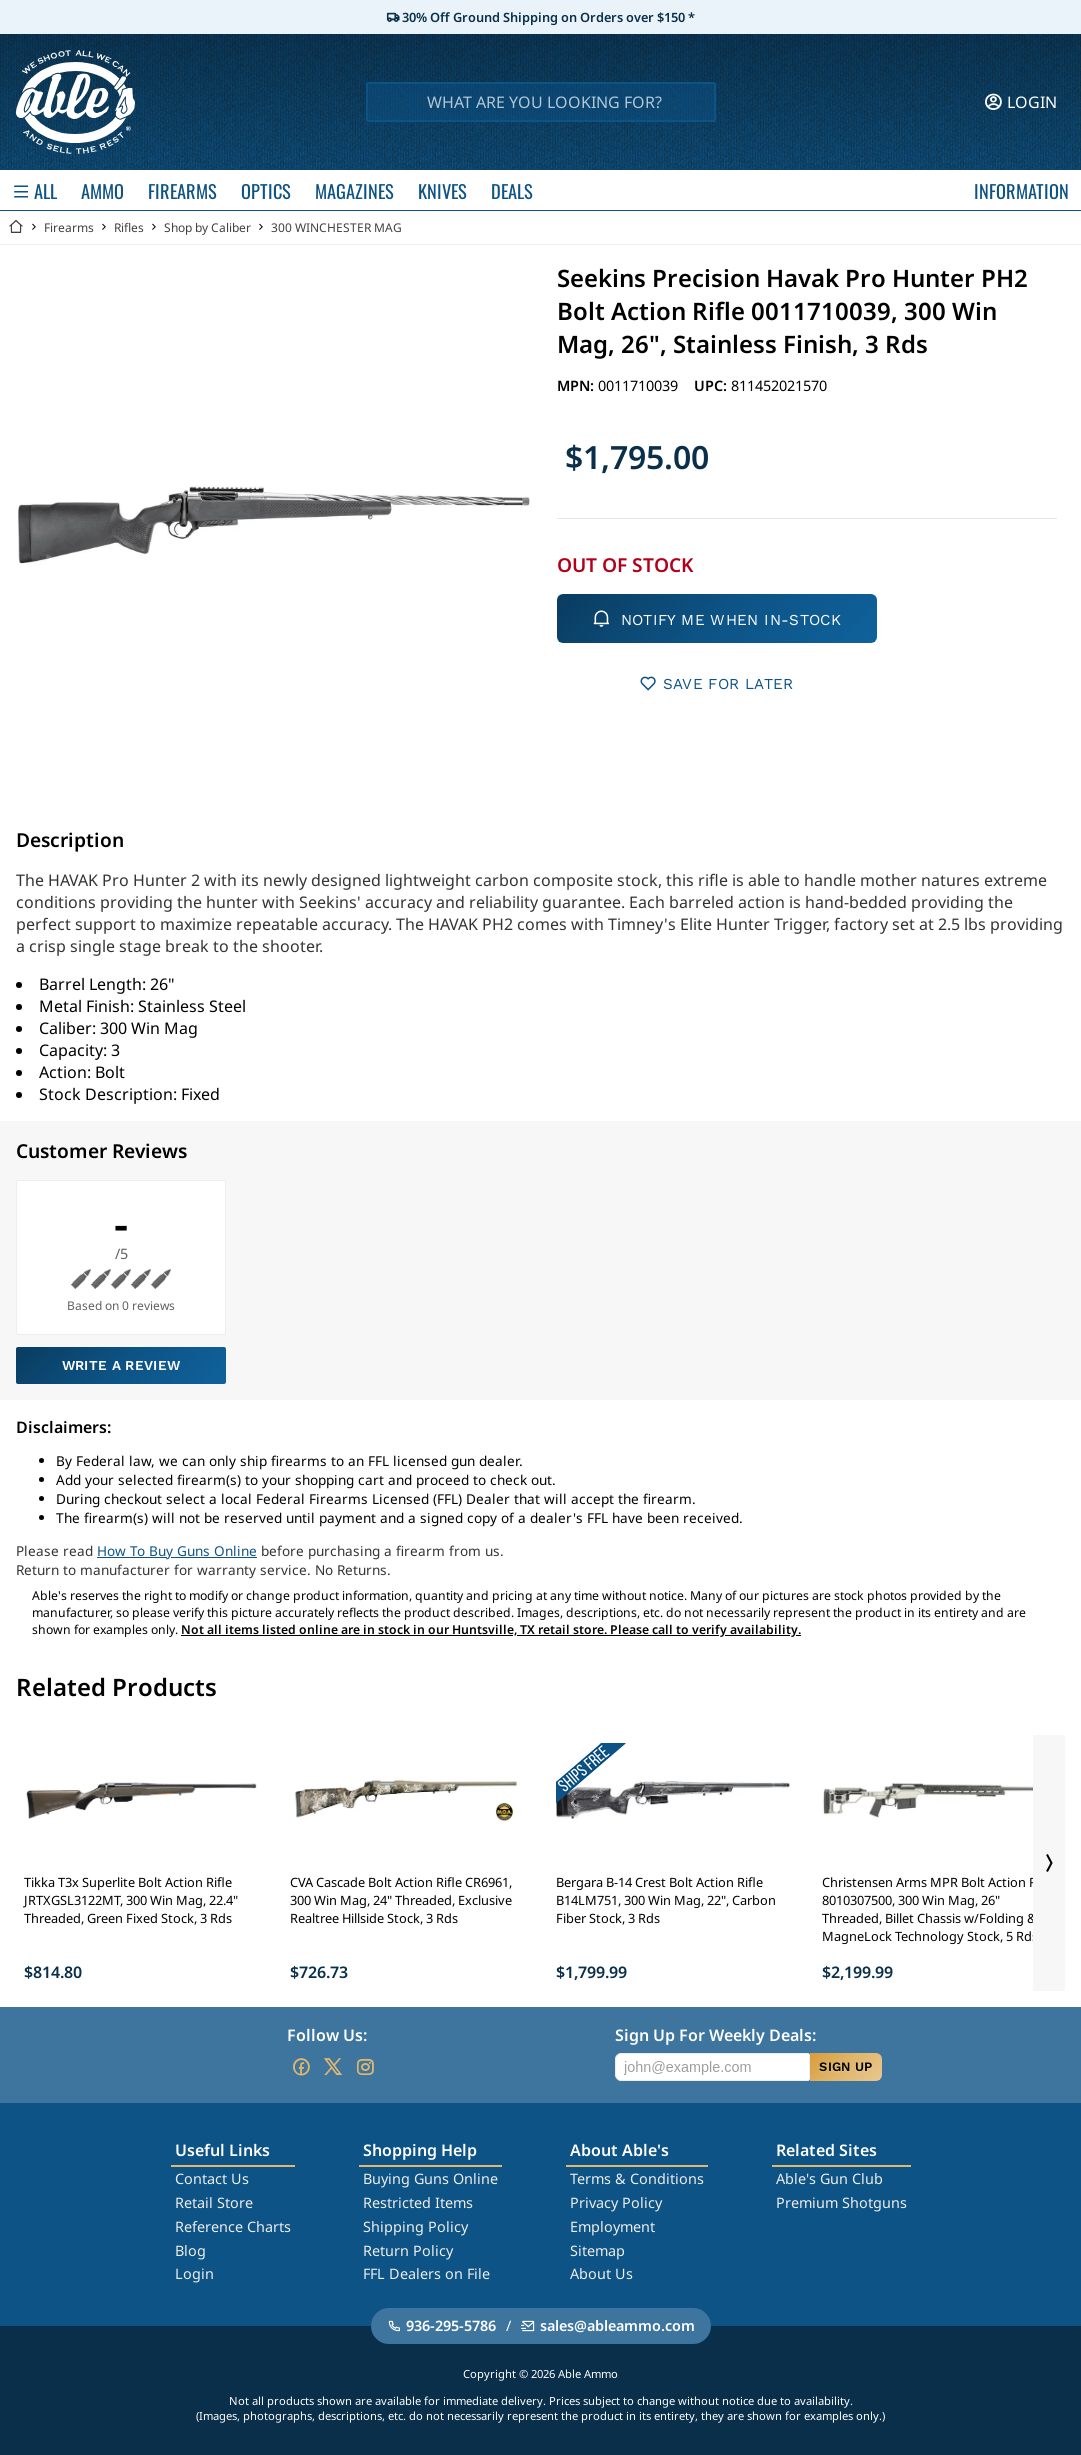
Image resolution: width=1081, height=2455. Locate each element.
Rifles (129, 227)
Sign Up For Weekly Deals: (715, 2035)
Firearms (69, 227)
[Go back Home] (16, 227)
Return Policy (408, 2250)
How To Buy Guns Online (177, 1550)
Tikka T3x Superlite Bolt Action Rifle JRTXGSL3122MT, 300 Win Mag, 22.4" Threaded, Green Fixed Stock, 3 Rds (131, 1900)
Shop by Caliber (207, 227)
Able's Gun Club (829, 2178)
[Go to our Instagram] (365, 2067)
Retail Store (214, 2202)
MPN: (577, 385)
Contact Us (212, 2178)
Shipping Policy (415, 2226)
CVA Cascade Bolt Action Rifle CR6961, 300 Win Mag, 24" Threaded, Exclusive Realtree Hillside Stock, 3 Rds (401, 1900)
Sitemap (597, 2250)
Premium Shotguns (841, 2202)
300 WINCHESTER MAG (336, 227)
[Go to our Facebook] (301, 2067)
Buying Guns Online (430, 2178)
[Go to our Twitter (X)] (333, 2067)
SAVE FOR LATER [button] (716, 683)
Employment (612, 2226)
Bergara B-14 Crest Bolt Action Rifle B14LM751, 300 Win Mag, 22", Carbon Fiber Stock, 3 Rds (666, 1900)
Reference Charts (233, 2226)
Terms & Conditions (637, 2178)
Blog (190, 2250)
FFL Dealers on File (426, 2273)
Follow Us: (327, 2035)
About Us (601, 2273)
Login (194, 2273)
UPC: (712, 385)
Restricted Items (418, 2202)
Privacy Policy (616, 2202)
